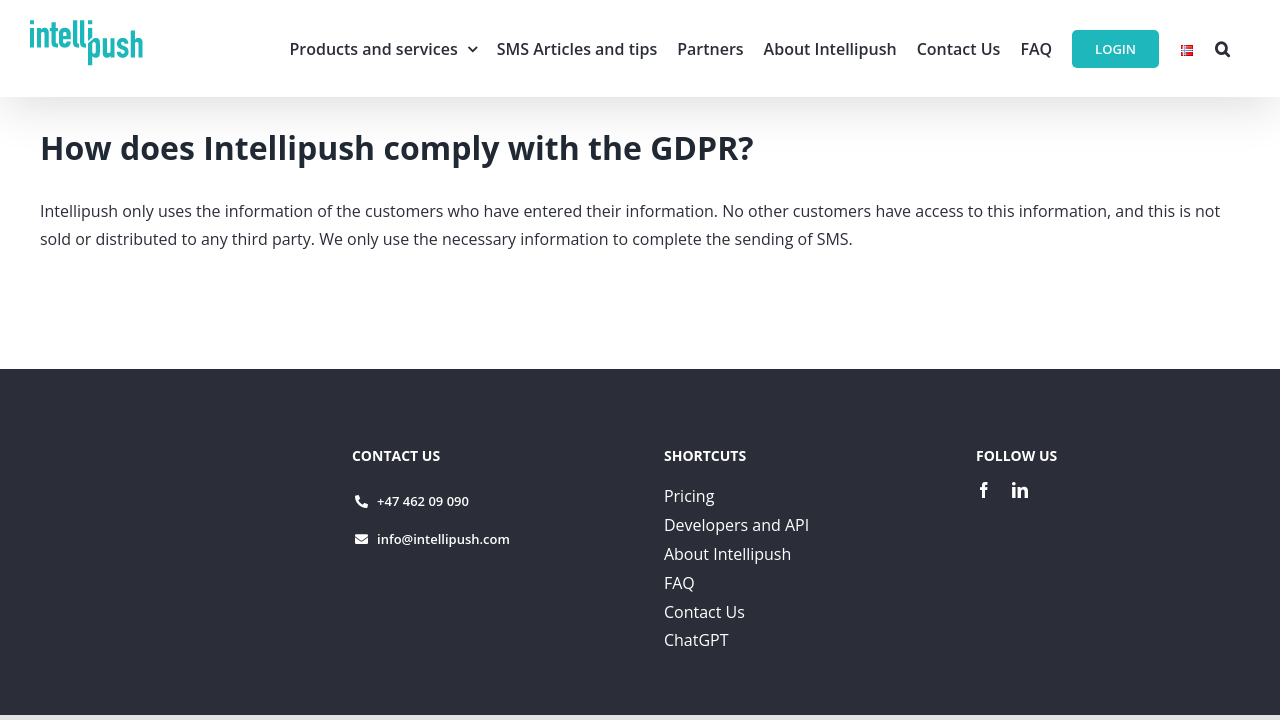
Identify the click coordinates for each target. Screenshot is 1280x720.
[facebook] (984, 490)
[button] (1222, 48)
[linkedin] (1020, 490)
